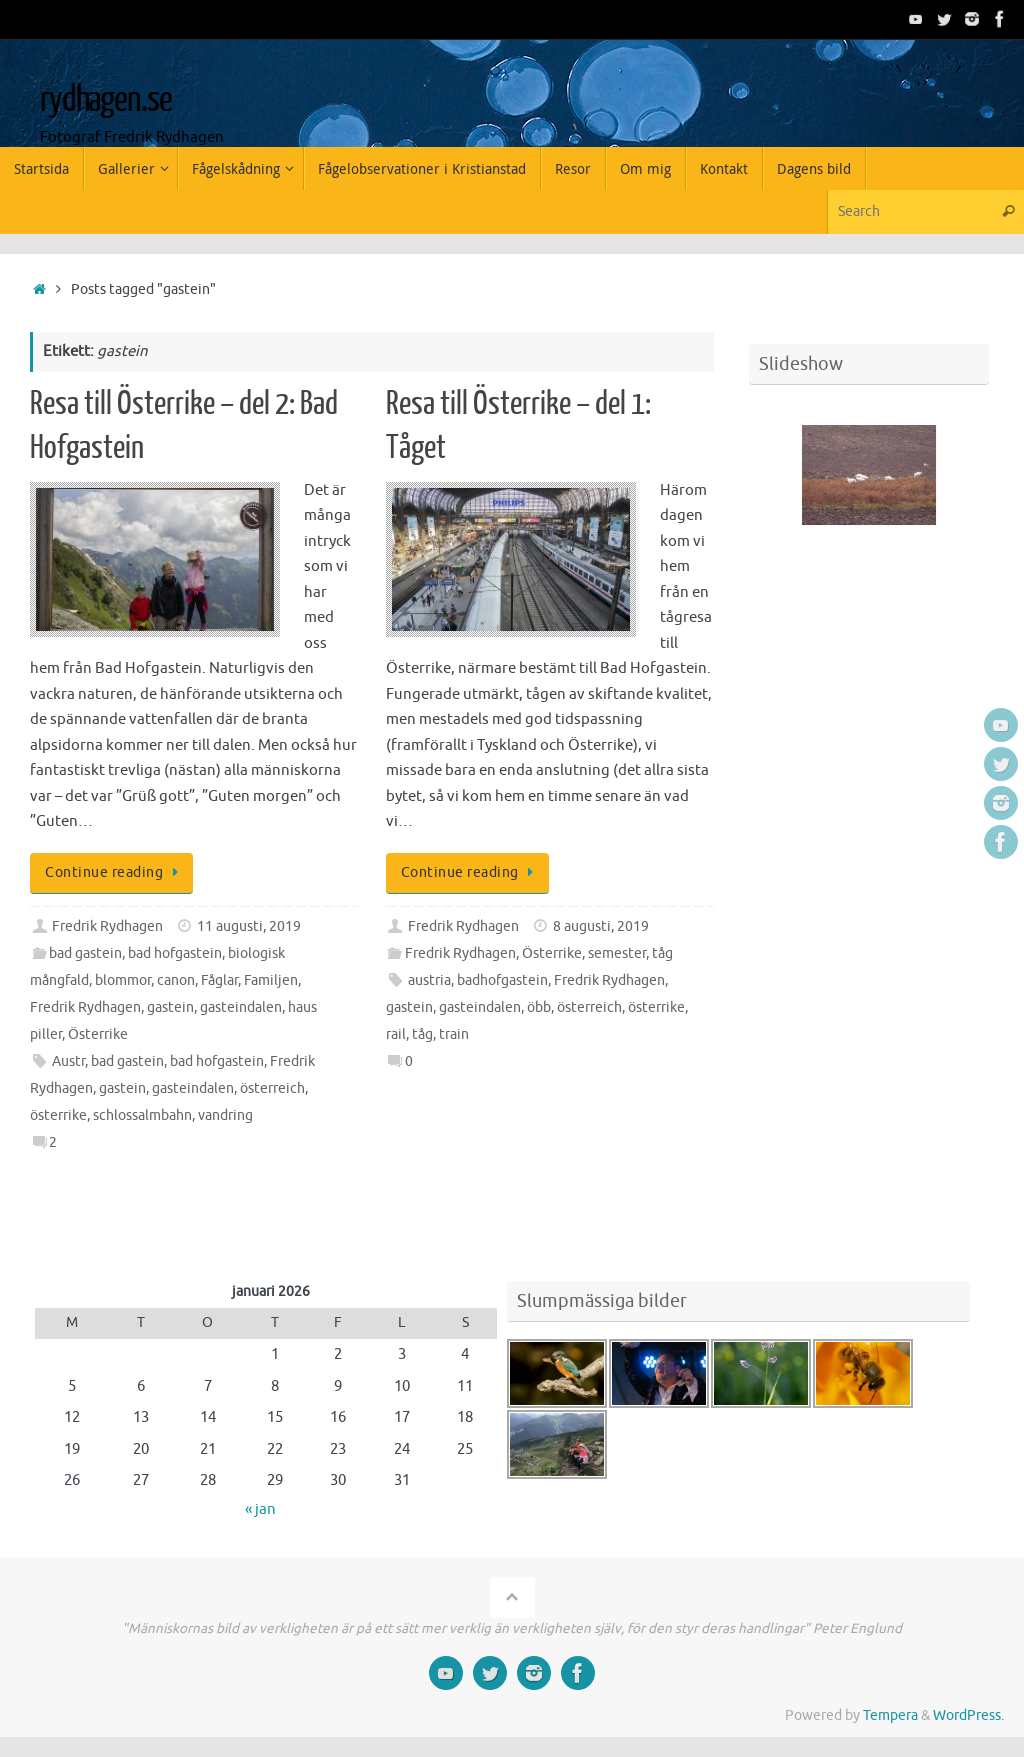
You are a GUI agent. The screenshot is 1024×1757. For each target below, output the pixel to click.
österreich (272, 1088)
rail (396, 1034)
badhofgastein (502, 980)
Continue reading (115, 872)
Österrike (98, 1034)
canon (176, 980)
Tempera (890, 1715)
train (454, 1034)
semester (617, 953)
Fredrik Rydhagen (107, 926)
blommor (123, 980)
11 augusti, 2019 (249, 926)
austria (429, 980)
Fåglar (219, 980)
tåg (662, 953)
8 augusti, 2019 (601, 926)
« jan (260, 1509)
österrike (58, 1115)
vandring (225, 1115)
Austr (68, 1061)
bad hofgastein (175, 953)
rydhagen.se (105, 100)
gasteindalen (241, 1007)
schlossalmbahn (142, 1115)
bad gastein (85, 953)
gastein (170, 1007)
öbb (539, 1007)
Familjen (271, 980)
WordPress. (968, 1715)
